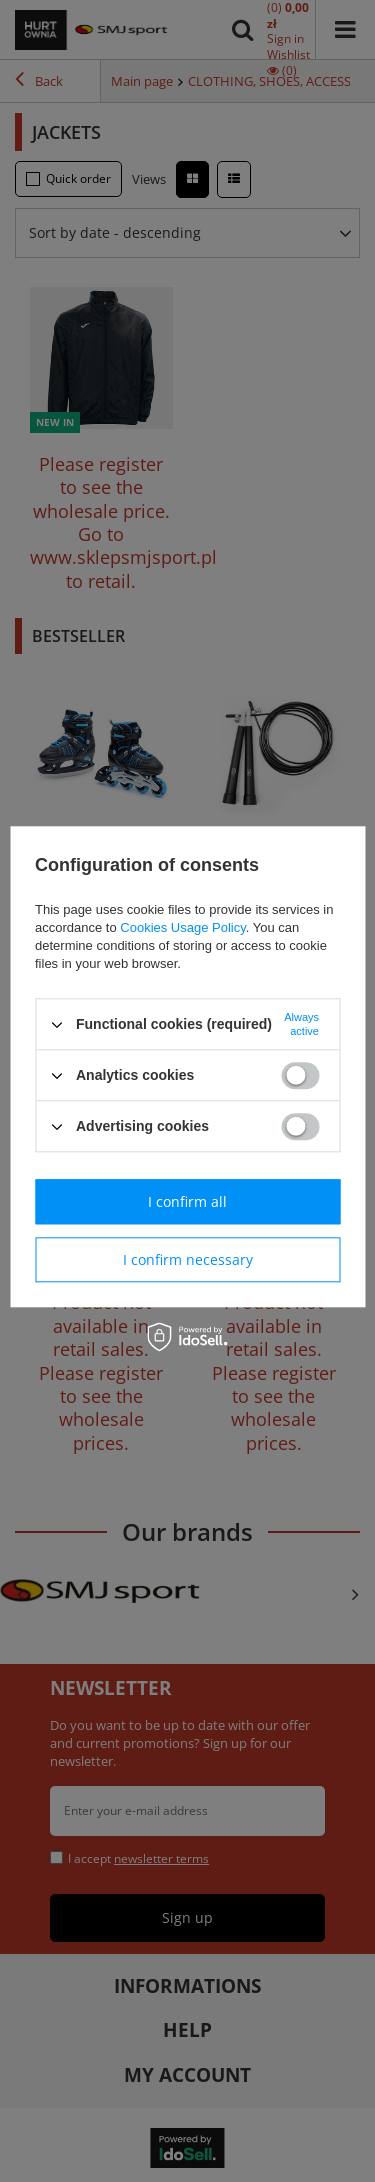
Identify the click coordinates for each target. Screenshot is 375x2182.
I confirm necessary (188, 1259)
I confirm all (187, 1201)
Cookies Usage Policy (182, 927)
